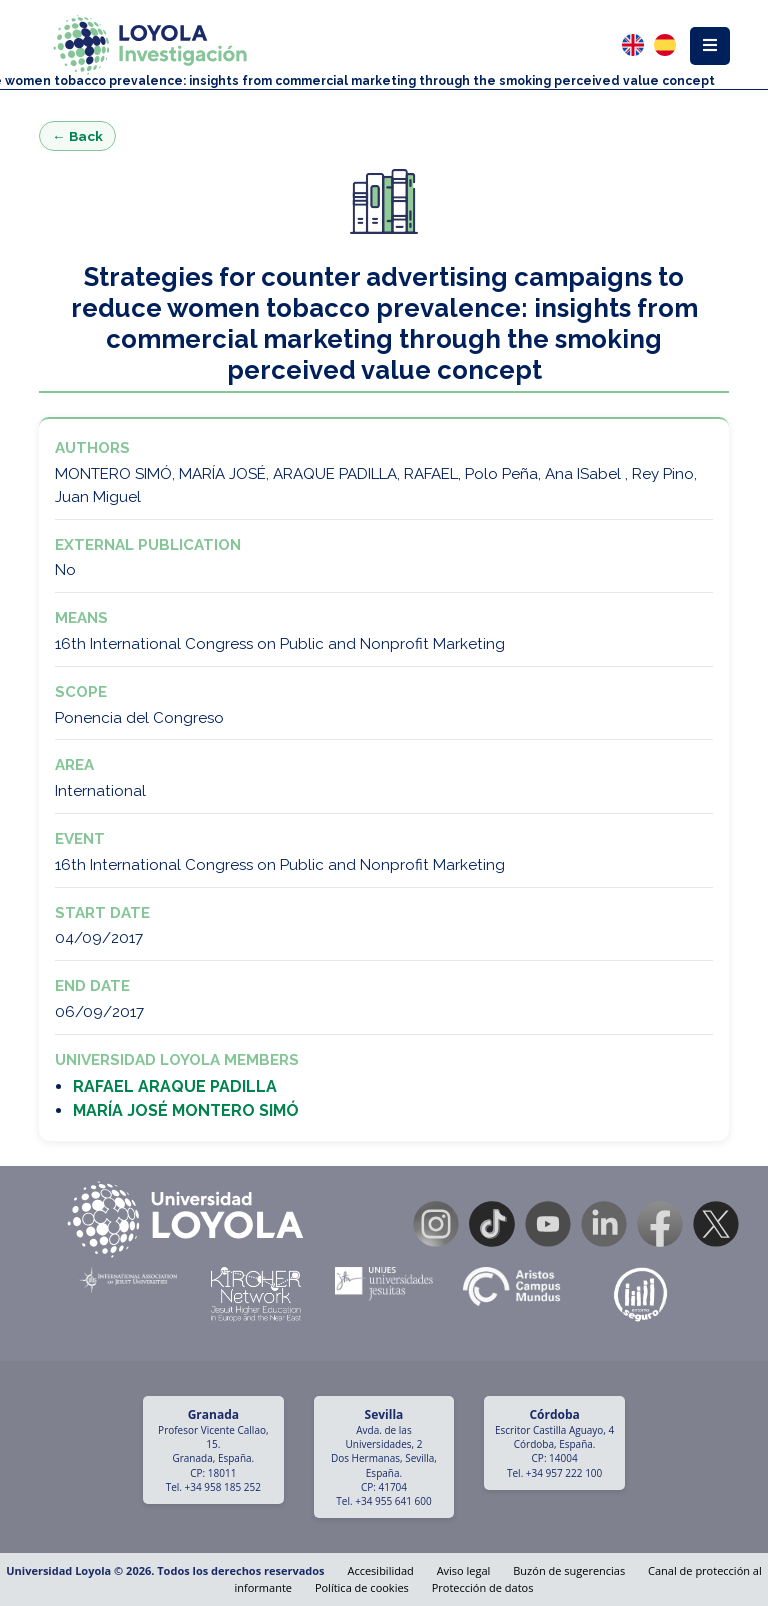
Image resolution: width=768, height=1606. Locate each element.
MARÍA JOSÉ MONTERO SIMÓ (186, 1110)
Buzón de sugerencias (569, 1570)
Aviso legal (464, 1570)
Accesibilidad (380, 1570)
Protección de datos (483, 1587)
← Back (77, 136)
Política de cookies (362, 1587)
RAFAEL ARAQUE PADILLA (175, 1086)
